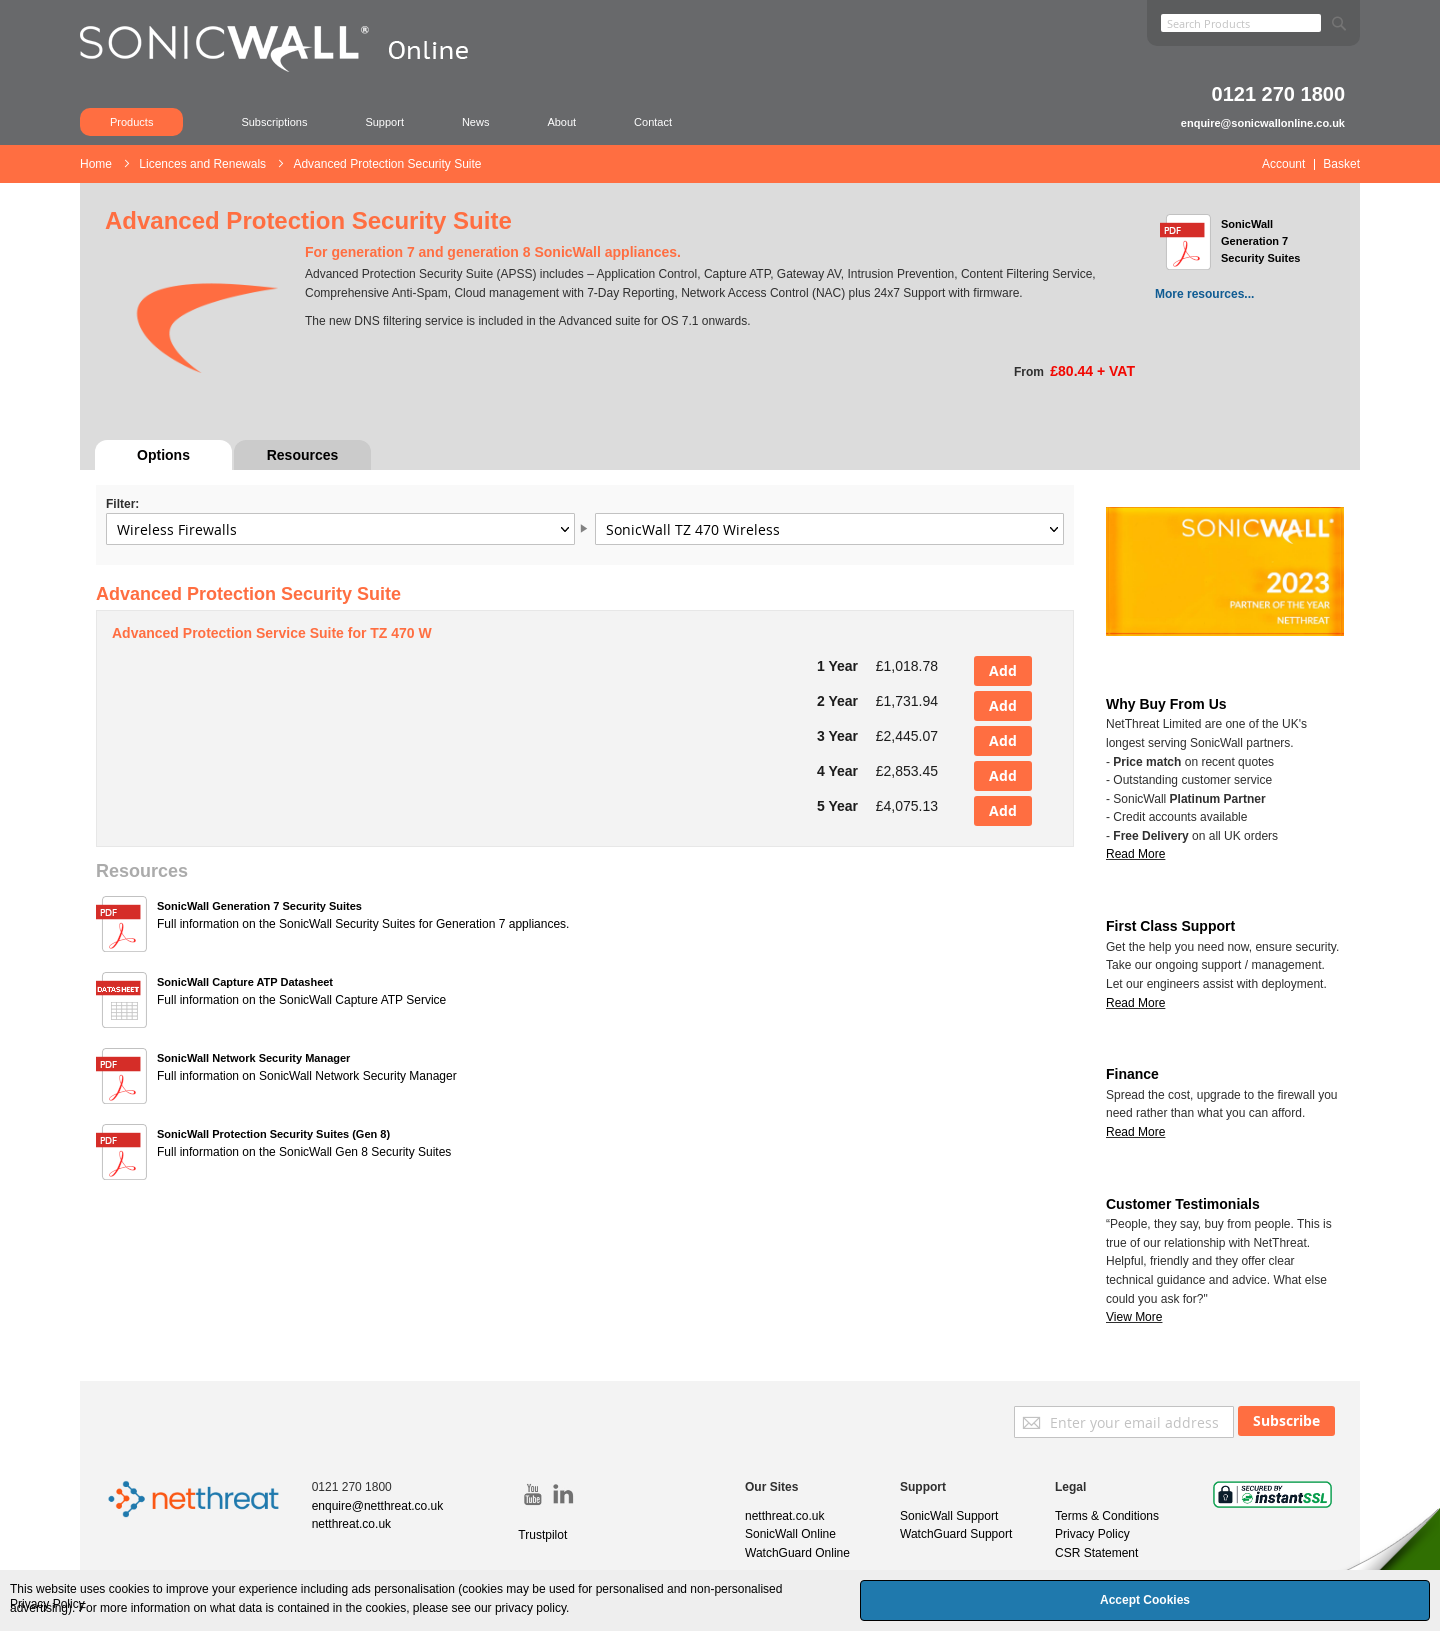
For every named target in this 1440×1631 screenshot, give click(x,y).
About (561, 122)
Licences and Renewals (204, 164)
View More (1134, 1317)
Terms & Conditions (1107, 1516)
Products (131, 122)
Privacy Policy (1092, 1534)
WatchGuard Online (797, 1553)
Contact (653, 122)
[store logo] (285, 75)
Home (97, 164)
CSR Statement (1096, 1553)
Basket (1341, 164)
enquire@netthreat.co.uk (378, 1506)
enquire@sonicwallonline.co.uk (1263, 123)
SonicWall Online (790, 1534)
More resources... (1204, 294)
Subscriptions (274, 122)
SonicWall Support (949, 1516)
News (476, 122)
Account (1283, 164)
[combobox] (1241, 23)
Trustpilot (542, 1535)
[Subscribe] (1286, 1421)
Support (384, 122)
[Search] (1339, 19)
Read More (1135, 1003)
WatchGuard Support (956, 1534)
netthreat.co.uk (351, 1524)
